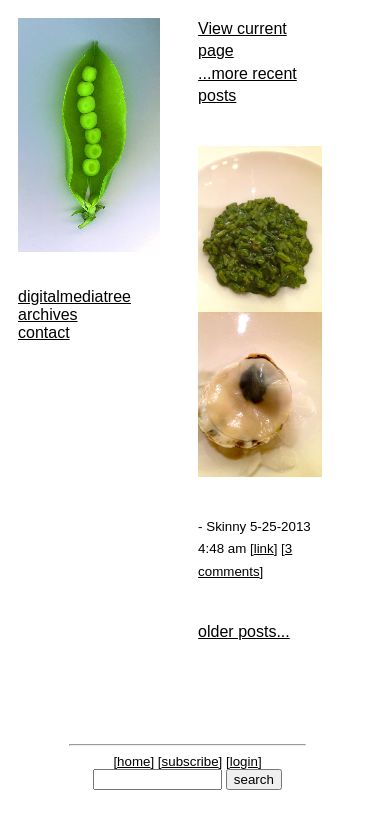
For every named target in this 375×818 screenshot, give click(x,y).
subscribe (190, 761)
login (244, 761)
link (264, 548)
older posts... (244, 631)
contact (44, 332)
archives (48, 314)
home (133, 761)
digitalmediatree (74, 296)
